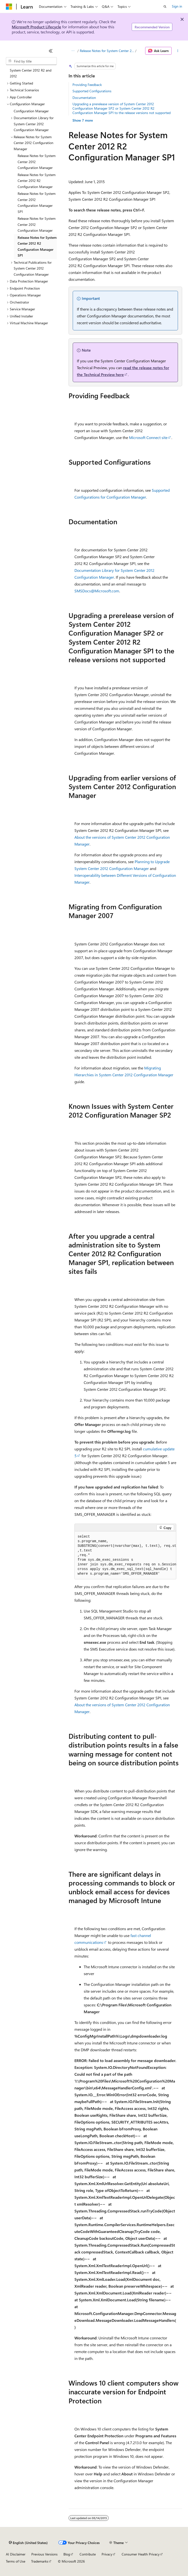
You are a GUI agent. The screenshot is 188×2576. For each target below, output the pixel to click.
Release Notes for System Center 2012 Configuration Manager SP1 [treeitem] (37, 202)
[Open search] (165, 6)
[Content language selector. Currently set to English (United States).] (28, 2543)
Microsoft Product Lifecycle (36, 26)
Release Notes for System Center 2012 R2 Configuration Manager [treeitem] (37, 180)
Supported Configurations (91, 91)
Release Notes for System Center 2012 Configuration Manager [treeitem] (37, 161)
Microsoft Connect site (148, 437)
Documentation (84, 97)
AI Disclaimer (15, 2554)
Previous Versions (44, 2554)
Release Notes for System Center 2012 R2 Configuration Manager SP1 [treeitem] (37, 246)
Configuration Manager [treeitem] (31, 111)
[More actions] (178, 51)
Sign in (177, 6)
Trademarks (39, 2561)
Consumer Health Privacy (141, 2554)
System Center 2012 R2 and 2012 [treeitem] (30, 73)
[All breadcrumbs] (73, 51)
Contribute (88, 2554)
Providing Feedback (87, 84)
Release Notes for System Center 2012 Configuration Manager (107, 50)
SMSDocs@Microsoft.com (96, 590)
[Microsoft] (9, 6)
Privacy (107, 2554)
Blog (66, 2554)
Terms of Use (15, 2561)
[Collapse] (51, 50)
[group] (125, 1555)
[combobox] (31, 61)
